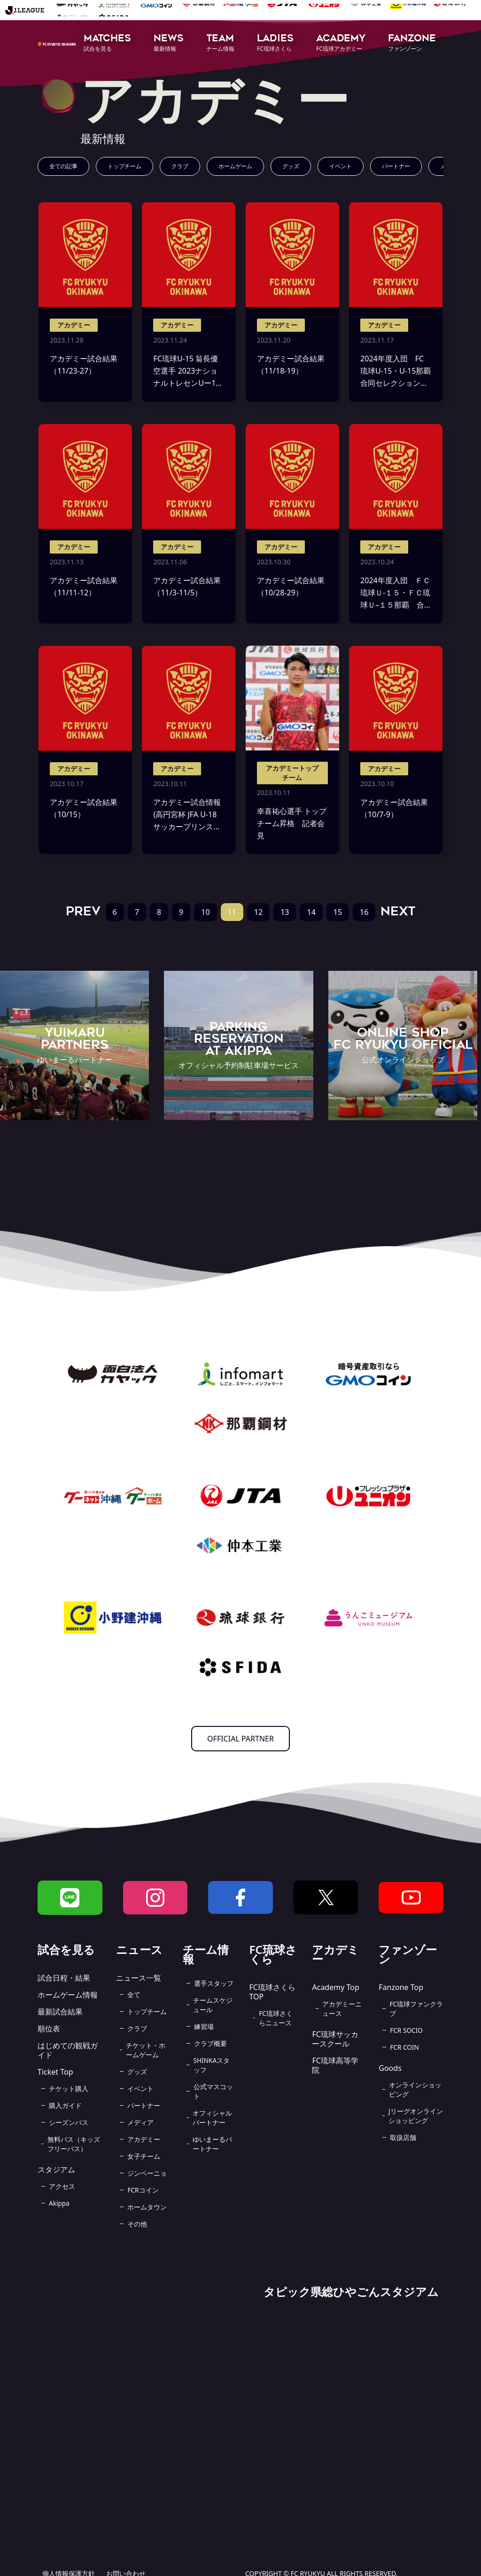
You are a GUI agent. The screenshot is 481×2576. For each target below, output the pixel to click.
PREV (83, 911)
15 (338, 912)
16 (364, 912)
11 (232, 912)
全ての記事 (63, 166)
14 (311, 912)
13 (284, 912)
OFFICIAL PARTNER (240, 1738)
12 (258, 912)
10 (205, 912)
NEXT (397, 911)
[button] (107, 43)
